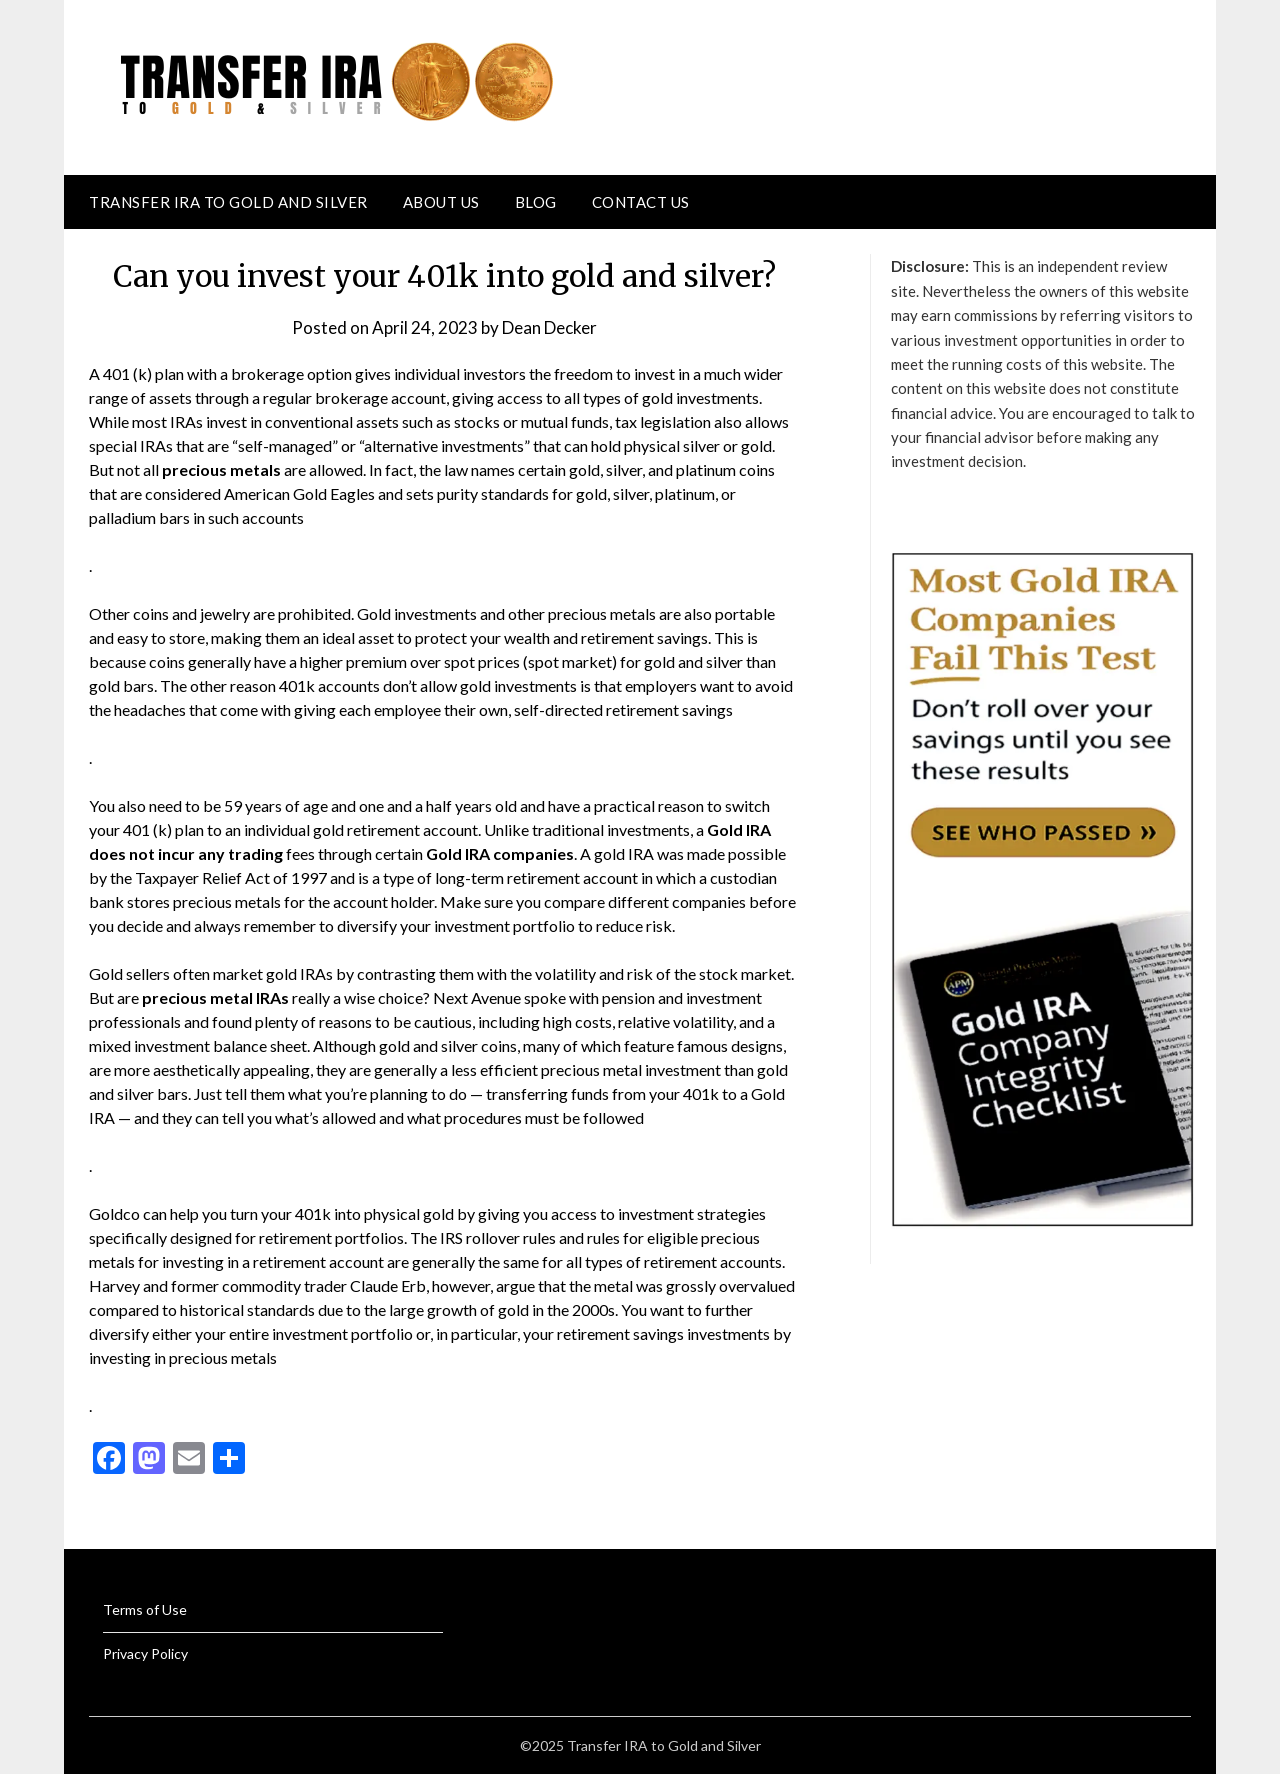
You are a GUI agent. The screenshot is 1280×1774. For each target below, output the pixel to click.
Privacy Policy (145, 1653)
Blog (536, 202)
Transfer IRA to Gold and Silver (228, 202)
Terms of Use (145, 1609)
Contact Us (641, 202)
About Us (441, 202)
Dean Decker (549, 327)
